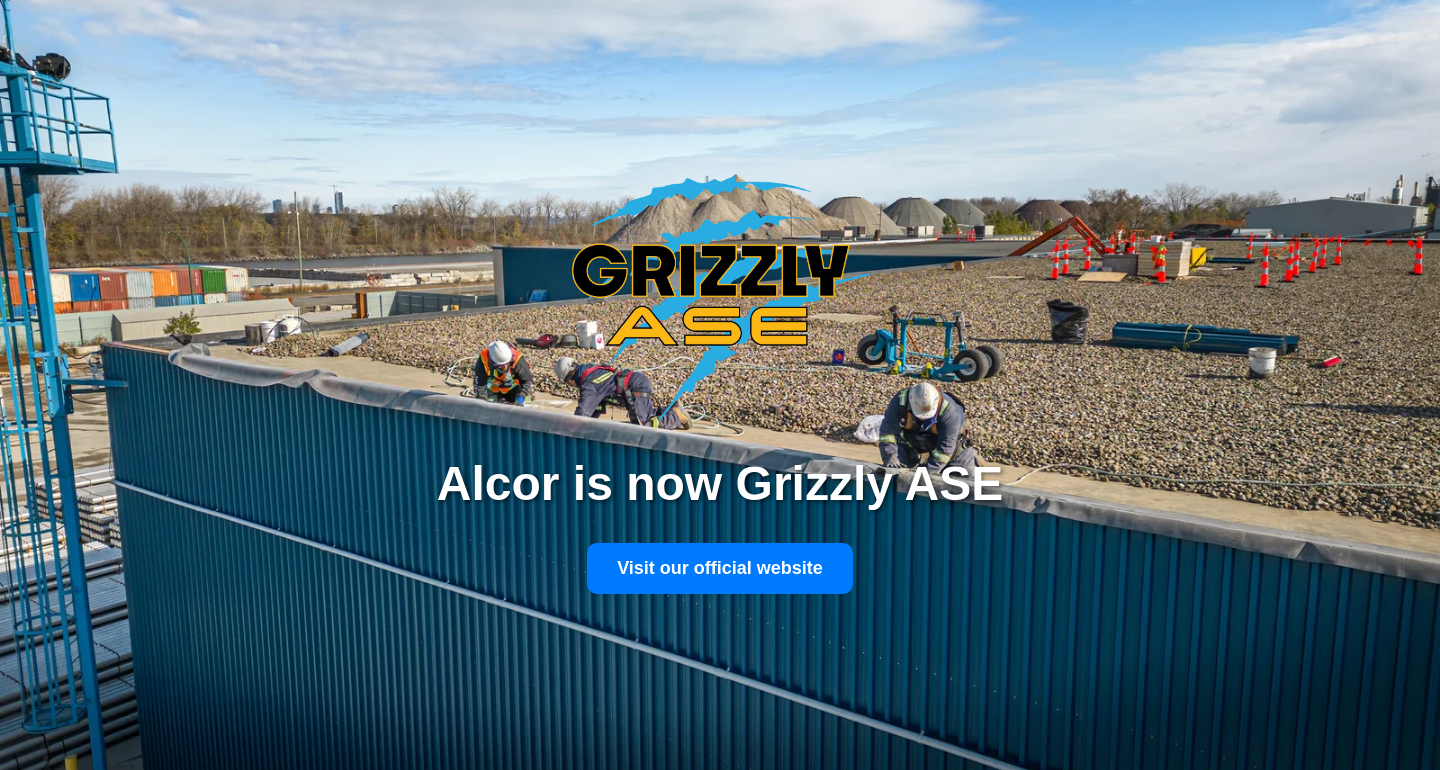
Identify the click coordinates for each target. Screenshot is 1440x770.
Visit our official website (720, 568)
